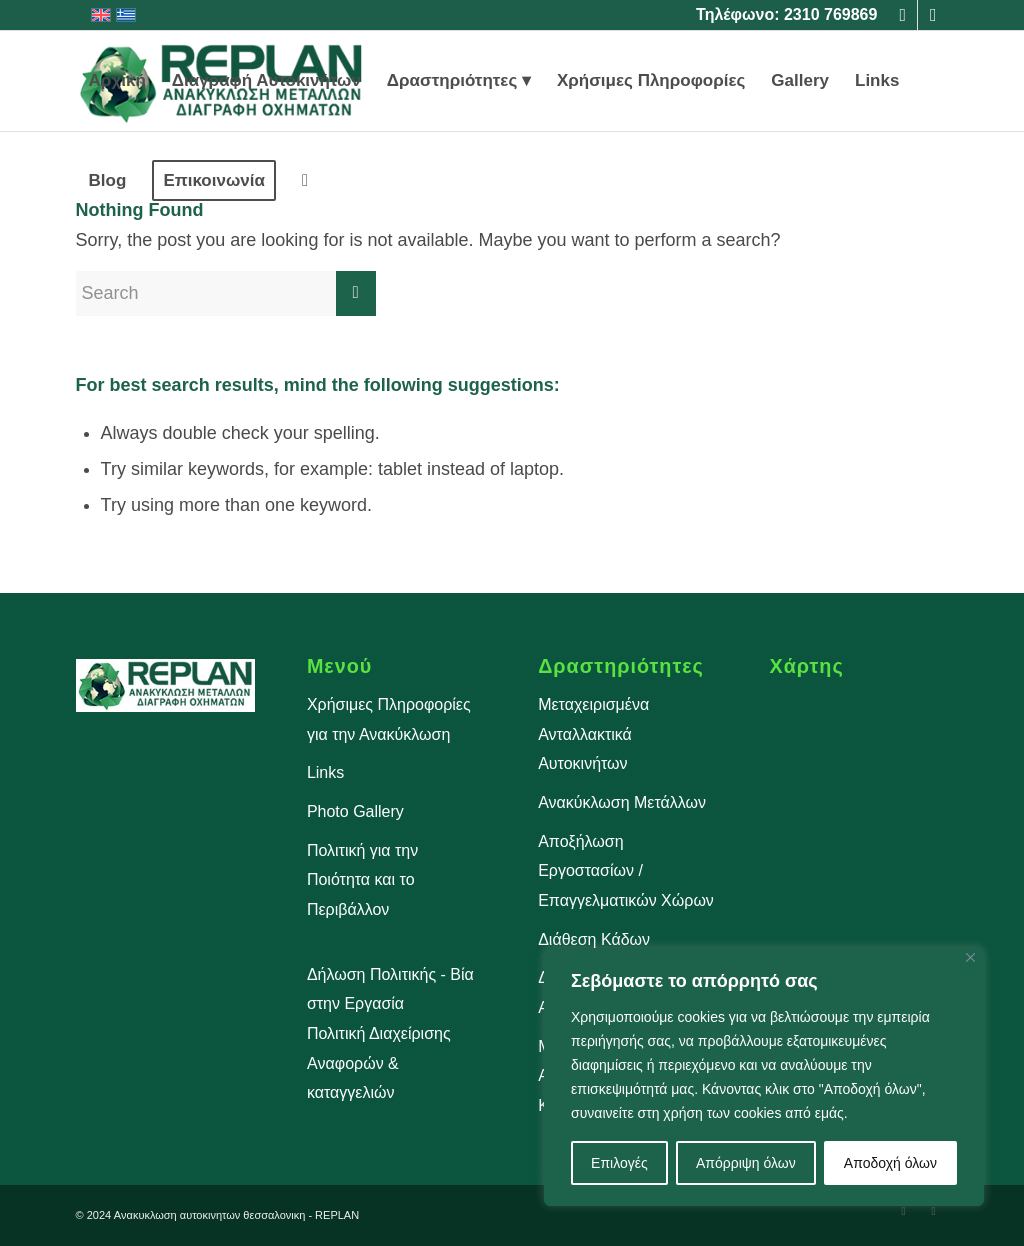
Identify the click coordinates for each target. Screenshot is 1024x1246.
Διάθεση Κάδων (594, 939)
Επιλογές (619, 1163)
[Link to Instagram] (933, 15)
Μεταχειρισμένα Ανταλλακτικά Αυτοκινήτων (593, 734)
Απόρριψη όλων (746, 1163)
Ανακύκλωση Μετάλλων (622, 802)
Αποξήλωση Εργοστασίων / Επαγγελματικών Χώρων (626, 871)
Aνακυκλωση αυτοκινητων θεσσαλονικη (210, 1215)
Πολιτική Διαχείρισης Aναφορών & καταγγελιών (379, 1063)
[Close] (970, 957)
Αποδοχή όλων (890, 1163)
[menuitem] (117, 81)
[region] (764, 1077)
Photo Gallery (355, 811)
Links (325, 772)
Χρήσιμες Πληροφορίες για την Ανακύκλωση (389, 719)
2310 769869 (830, 14)
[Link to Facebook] (902, 15)
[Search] (305, 181)
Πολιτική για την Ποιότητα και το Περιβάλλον (362, 880)
